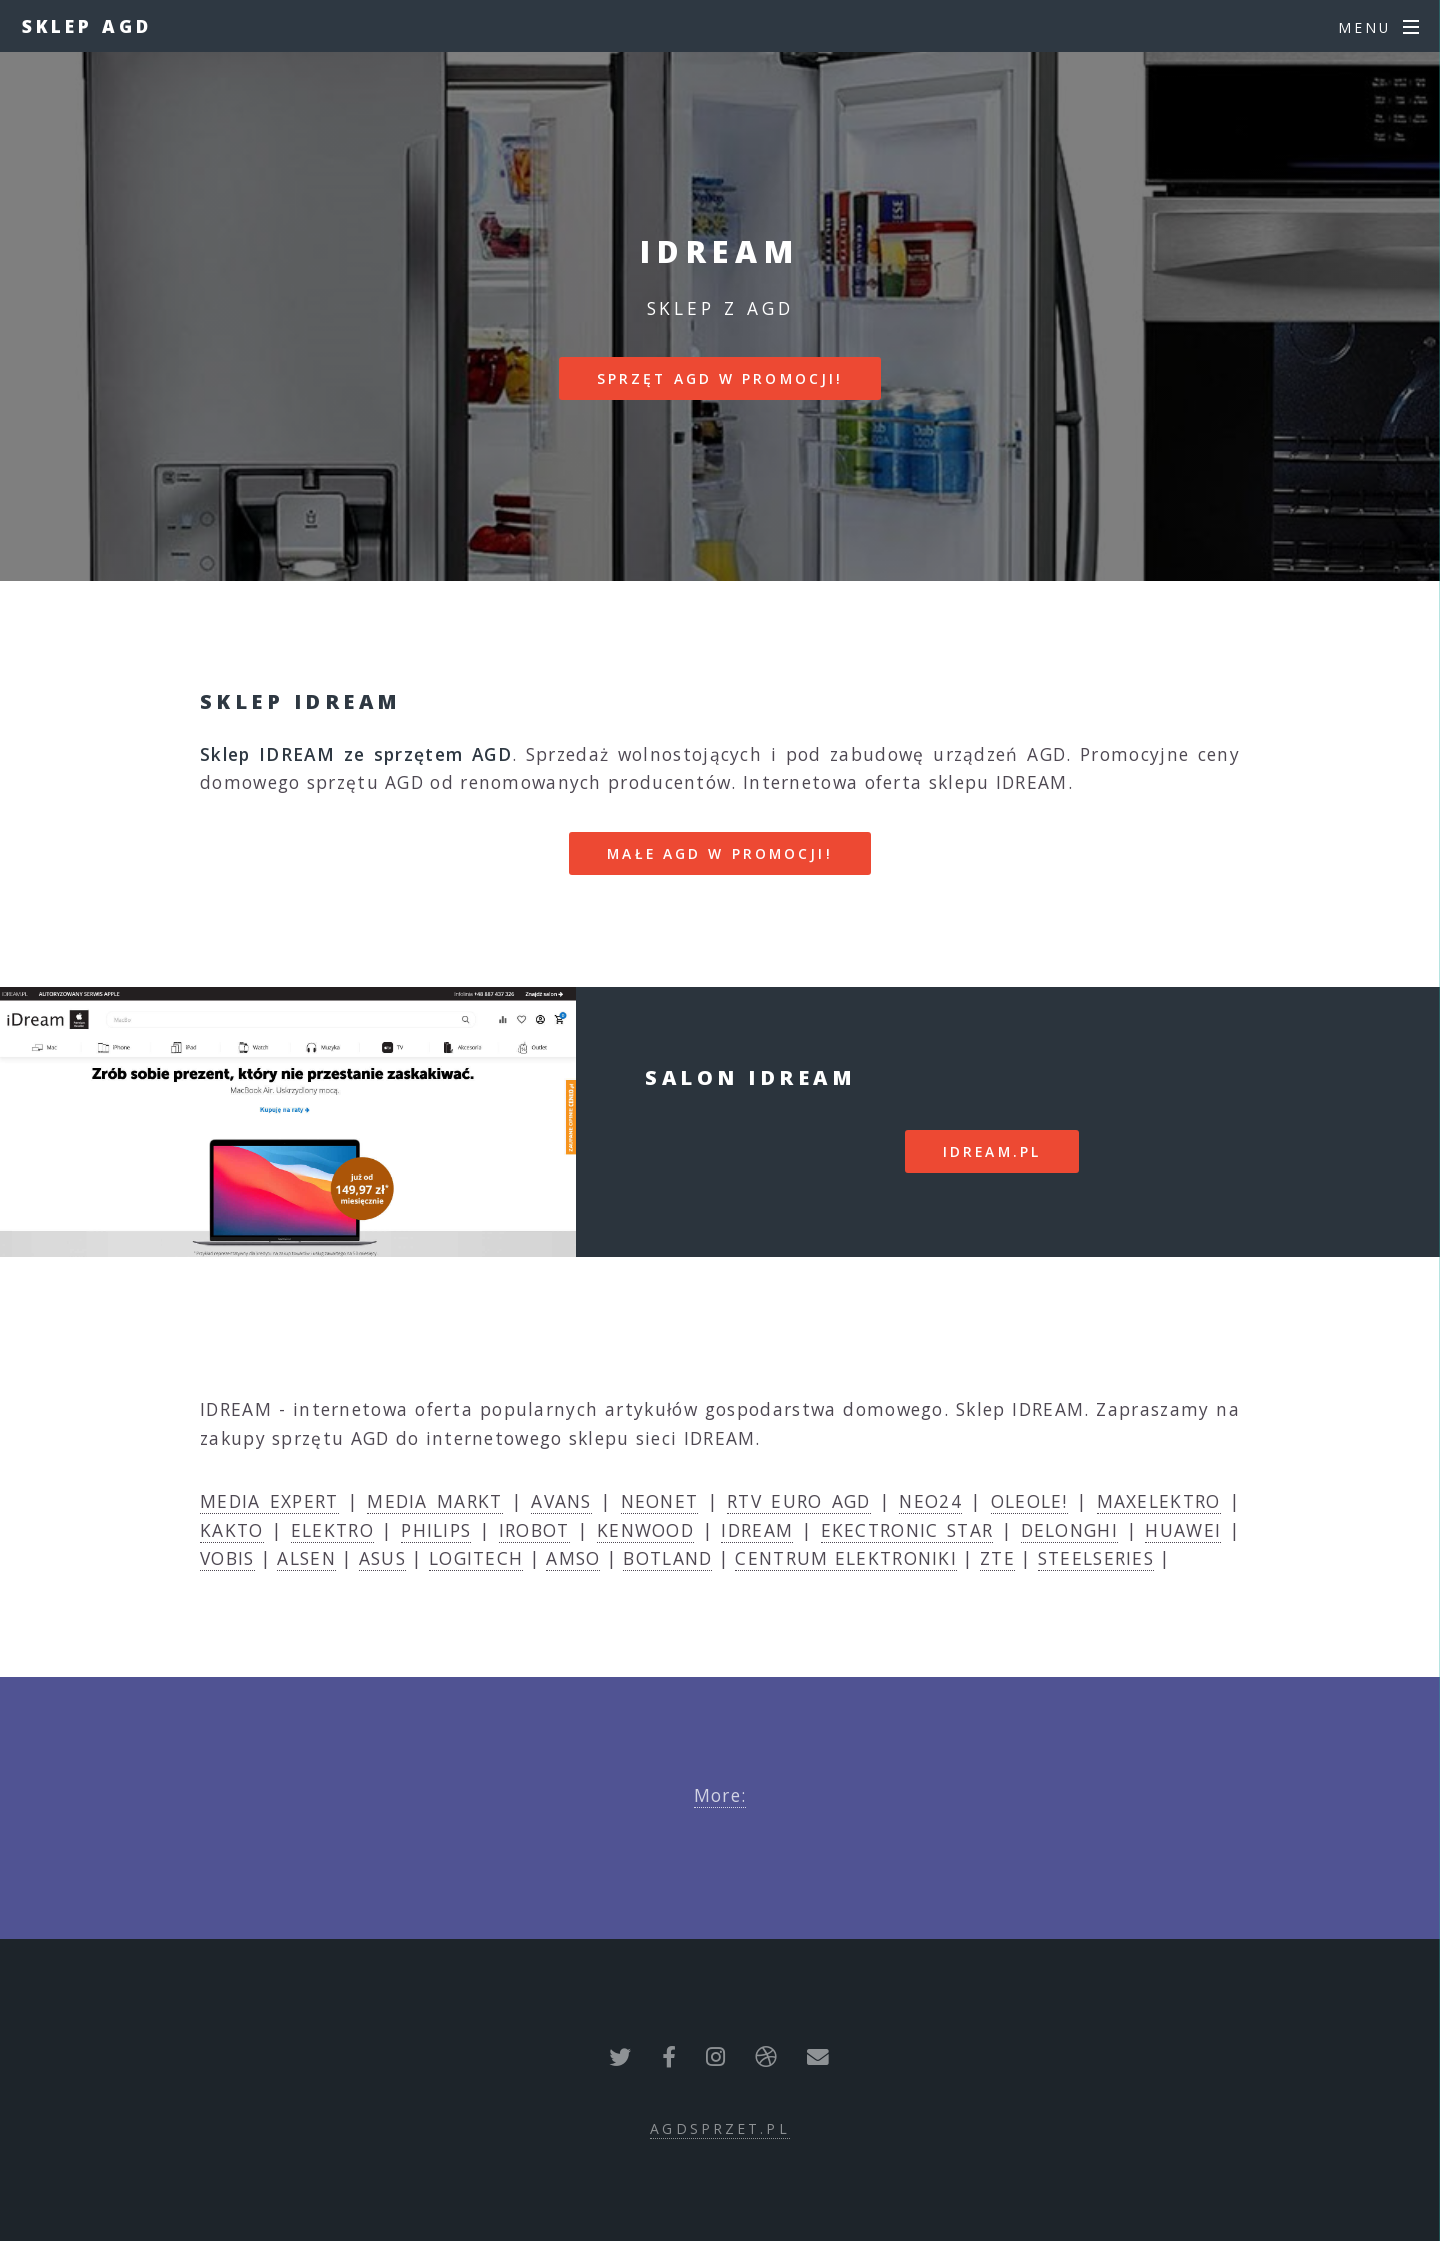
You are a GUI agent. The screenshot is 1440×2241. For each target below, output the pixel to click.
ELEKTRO (332, 1530)
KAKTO (232, 1530)
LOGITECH (476, 1558)
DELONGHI (1069, 1530)
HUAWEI (1183, 1530)
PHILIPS (436, 1530)
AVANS (561, 1501)
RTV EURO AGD (798, 1501)
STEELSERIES (1096, 1558)
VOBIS (227, 1558)
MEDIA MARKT (434, 1501)
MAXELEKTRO (1159, 1501)
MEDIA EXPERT (269, 1501)
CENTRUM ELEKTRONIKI (846, 1558)
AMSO (573, 1558)
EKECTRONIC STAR (907, 1530)
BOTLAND (667, 1558)
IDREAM (757, 1530)
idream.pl (992, 1151)
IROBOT (534, 1530)
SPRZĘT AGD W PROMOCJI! (720, 378)
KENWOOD (645, 1530)
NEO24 (930, 1501)
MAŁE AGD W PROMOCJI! (719, 853)
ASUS (382, 1558)
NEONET (660, 1501)
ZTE (997, 1558)
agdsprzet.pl (719, 2128)
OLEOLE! (1029, 1501)
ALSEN (306, 1558)
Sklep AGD (87, 26)
